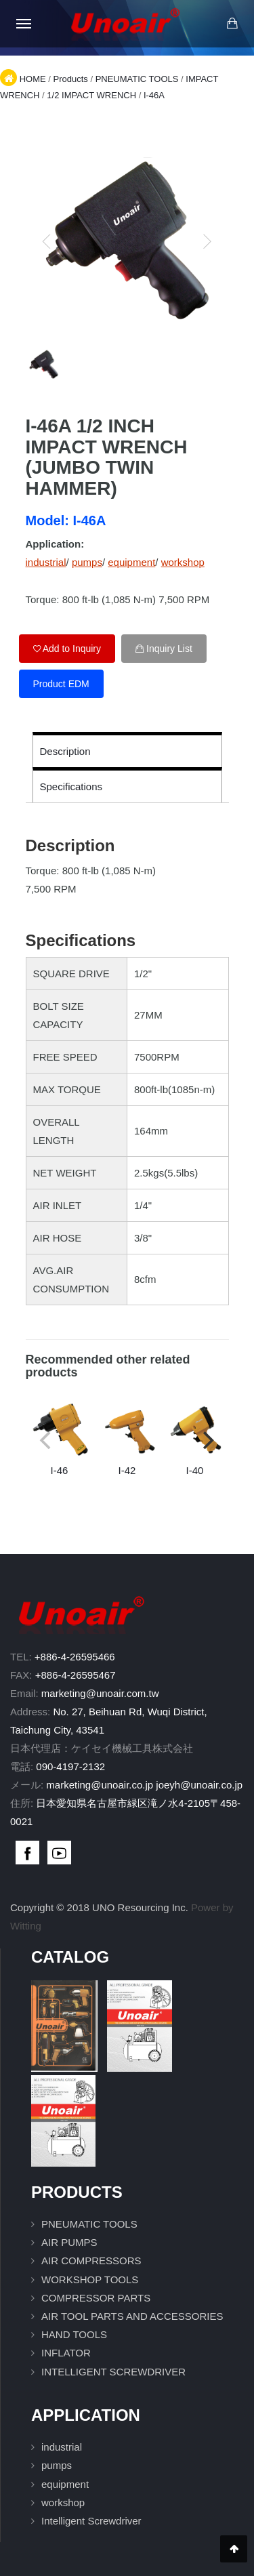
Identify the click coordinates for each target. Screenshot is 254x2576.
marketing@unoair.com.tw (100, 1693)
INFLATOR (66, 2352)
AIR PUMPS (69, 2242)
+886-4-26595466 (75, 1656)
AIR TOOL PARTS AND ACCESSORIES (132, 2316)
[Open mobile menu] (23, 23)
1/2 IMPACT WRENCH (91, 95)
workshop (183, 562)
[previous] (47, 241)
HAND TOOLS (74, 2334)
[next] (207, 241)
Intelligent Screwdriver (91, 2521)
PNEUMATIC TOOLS (137, 79)
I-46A (154, 95)
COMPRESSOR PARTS (95, 2298)
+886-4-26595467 (75, 1675)
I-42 (126, 1438)
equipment (131, 562)
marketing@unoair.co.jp (99, 1785)
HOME (33, 79)
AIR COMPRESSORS (91, 2260)
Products (70, 79)
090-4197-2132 (70, 1766)
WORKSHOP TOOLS (89, 2279)
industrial (46, 562)
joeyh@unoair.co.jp (199, 1785)
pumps (87, 562)
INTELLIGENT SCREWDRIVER (113, 2371)
